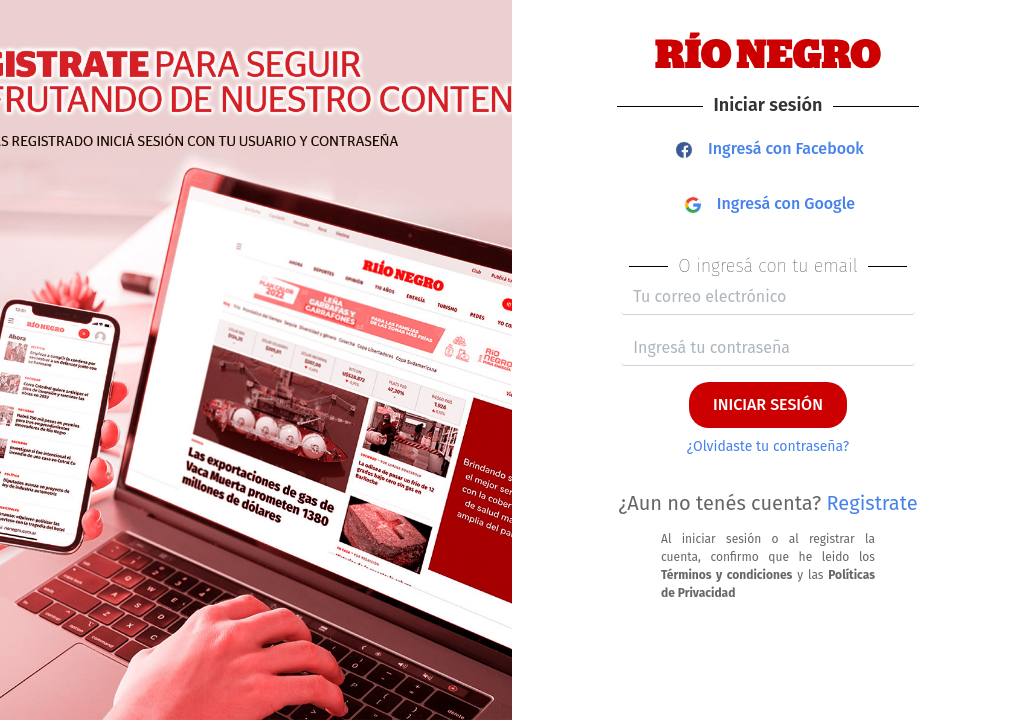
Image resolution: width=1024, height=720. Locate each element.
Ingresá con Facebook (770, 148)
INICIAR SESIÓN (768, 404)
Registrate (872, 503)
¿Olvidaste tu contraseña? (768, 446)
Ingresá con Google (770, 203)
